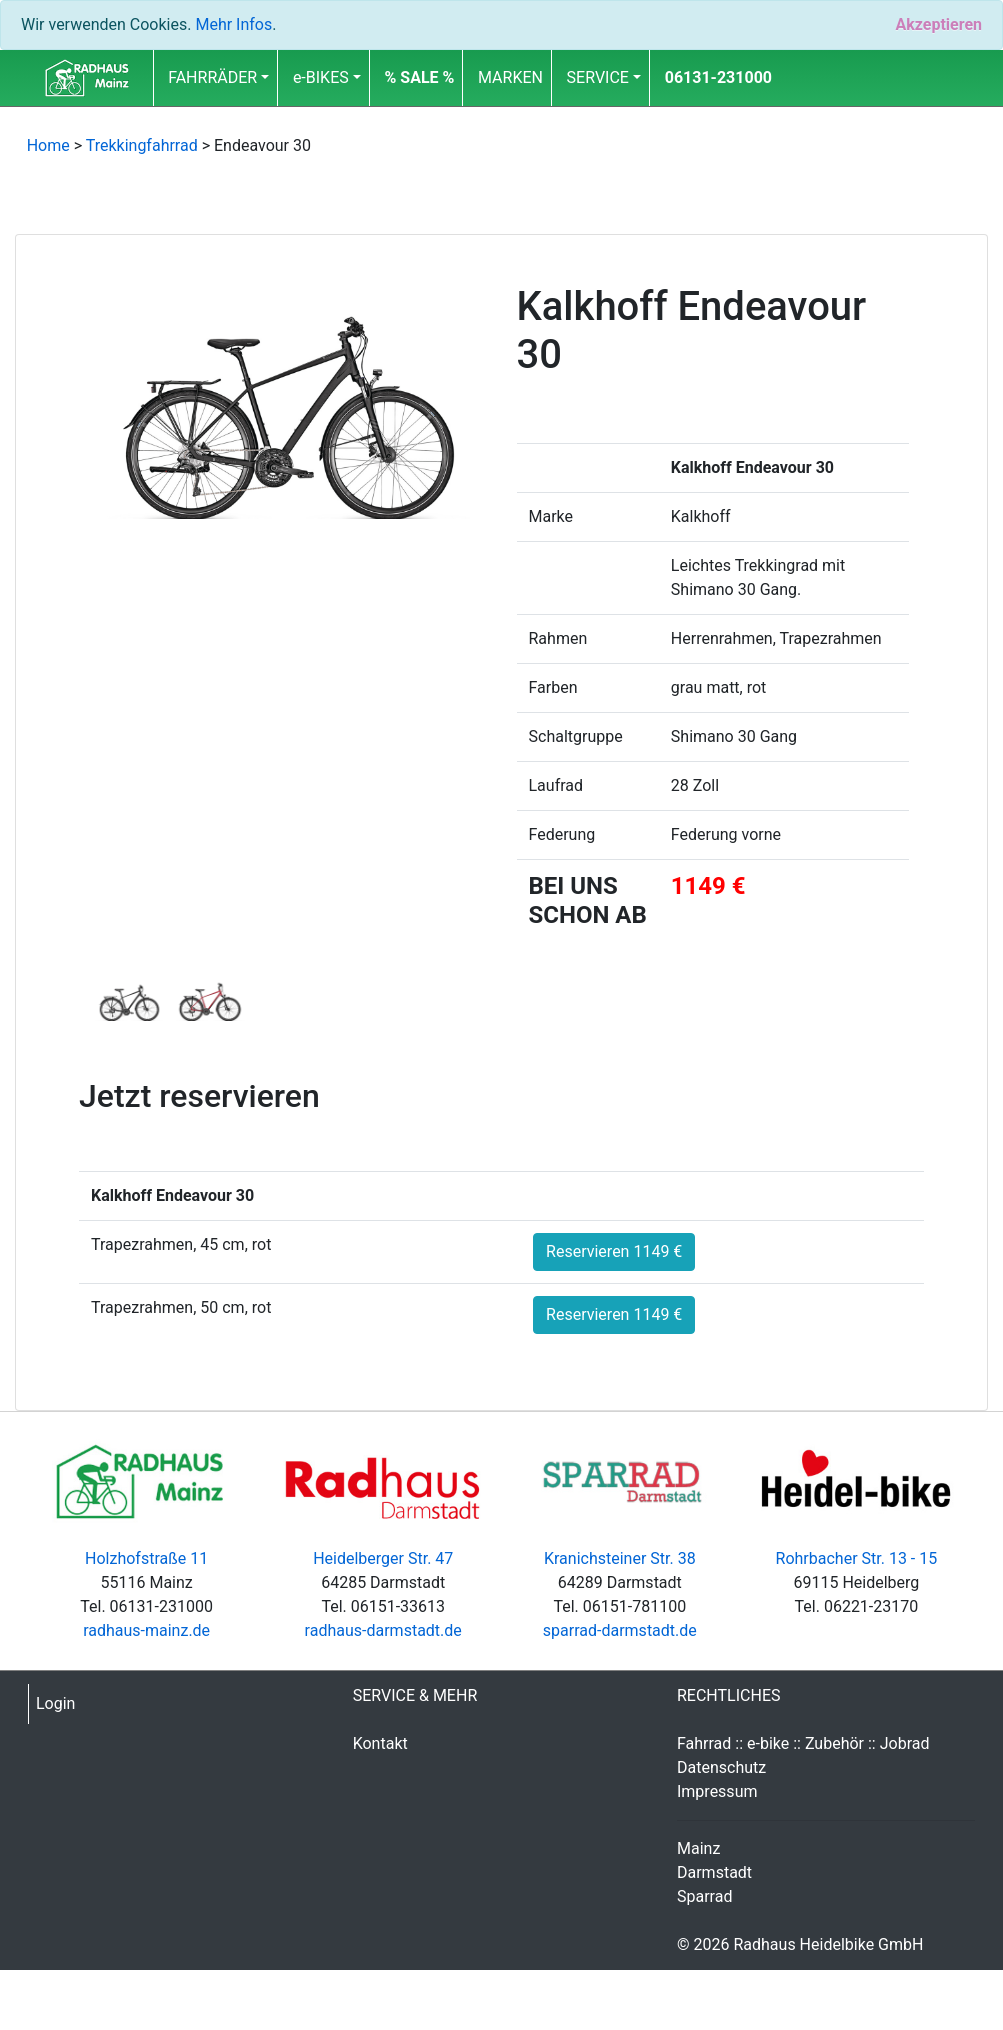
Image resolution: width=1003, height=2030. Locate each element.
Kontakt (380, 1743)
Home (48, 145)
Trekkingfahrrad (142, 145)
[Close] (938, 25)
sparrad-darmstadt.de (620, 1630)
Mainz (698, 1848)
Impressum (717, 1791)
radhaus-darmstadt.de (383, 1630)
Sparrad (704, 1896)
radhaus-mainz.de (146, 1630)
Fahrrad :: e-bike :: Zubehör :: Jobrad (803, 1743)
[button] (419, 78)
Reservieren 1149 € (614, 1251)
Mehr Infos (233, 24)
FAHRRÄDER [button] (212, 77)
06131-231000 (718, 77)
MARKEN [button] (510, 77)
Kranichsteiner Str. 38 (620, 1558)
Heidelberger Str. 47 (383, 1558)
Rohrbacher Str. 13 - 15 (857, 1558)
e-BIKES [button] (321, 77)
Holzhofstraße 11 (146, 1558)
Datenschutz (721, 1767)
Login (55, 1703)
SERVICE (598, 77)
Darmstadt (714, 1872)
